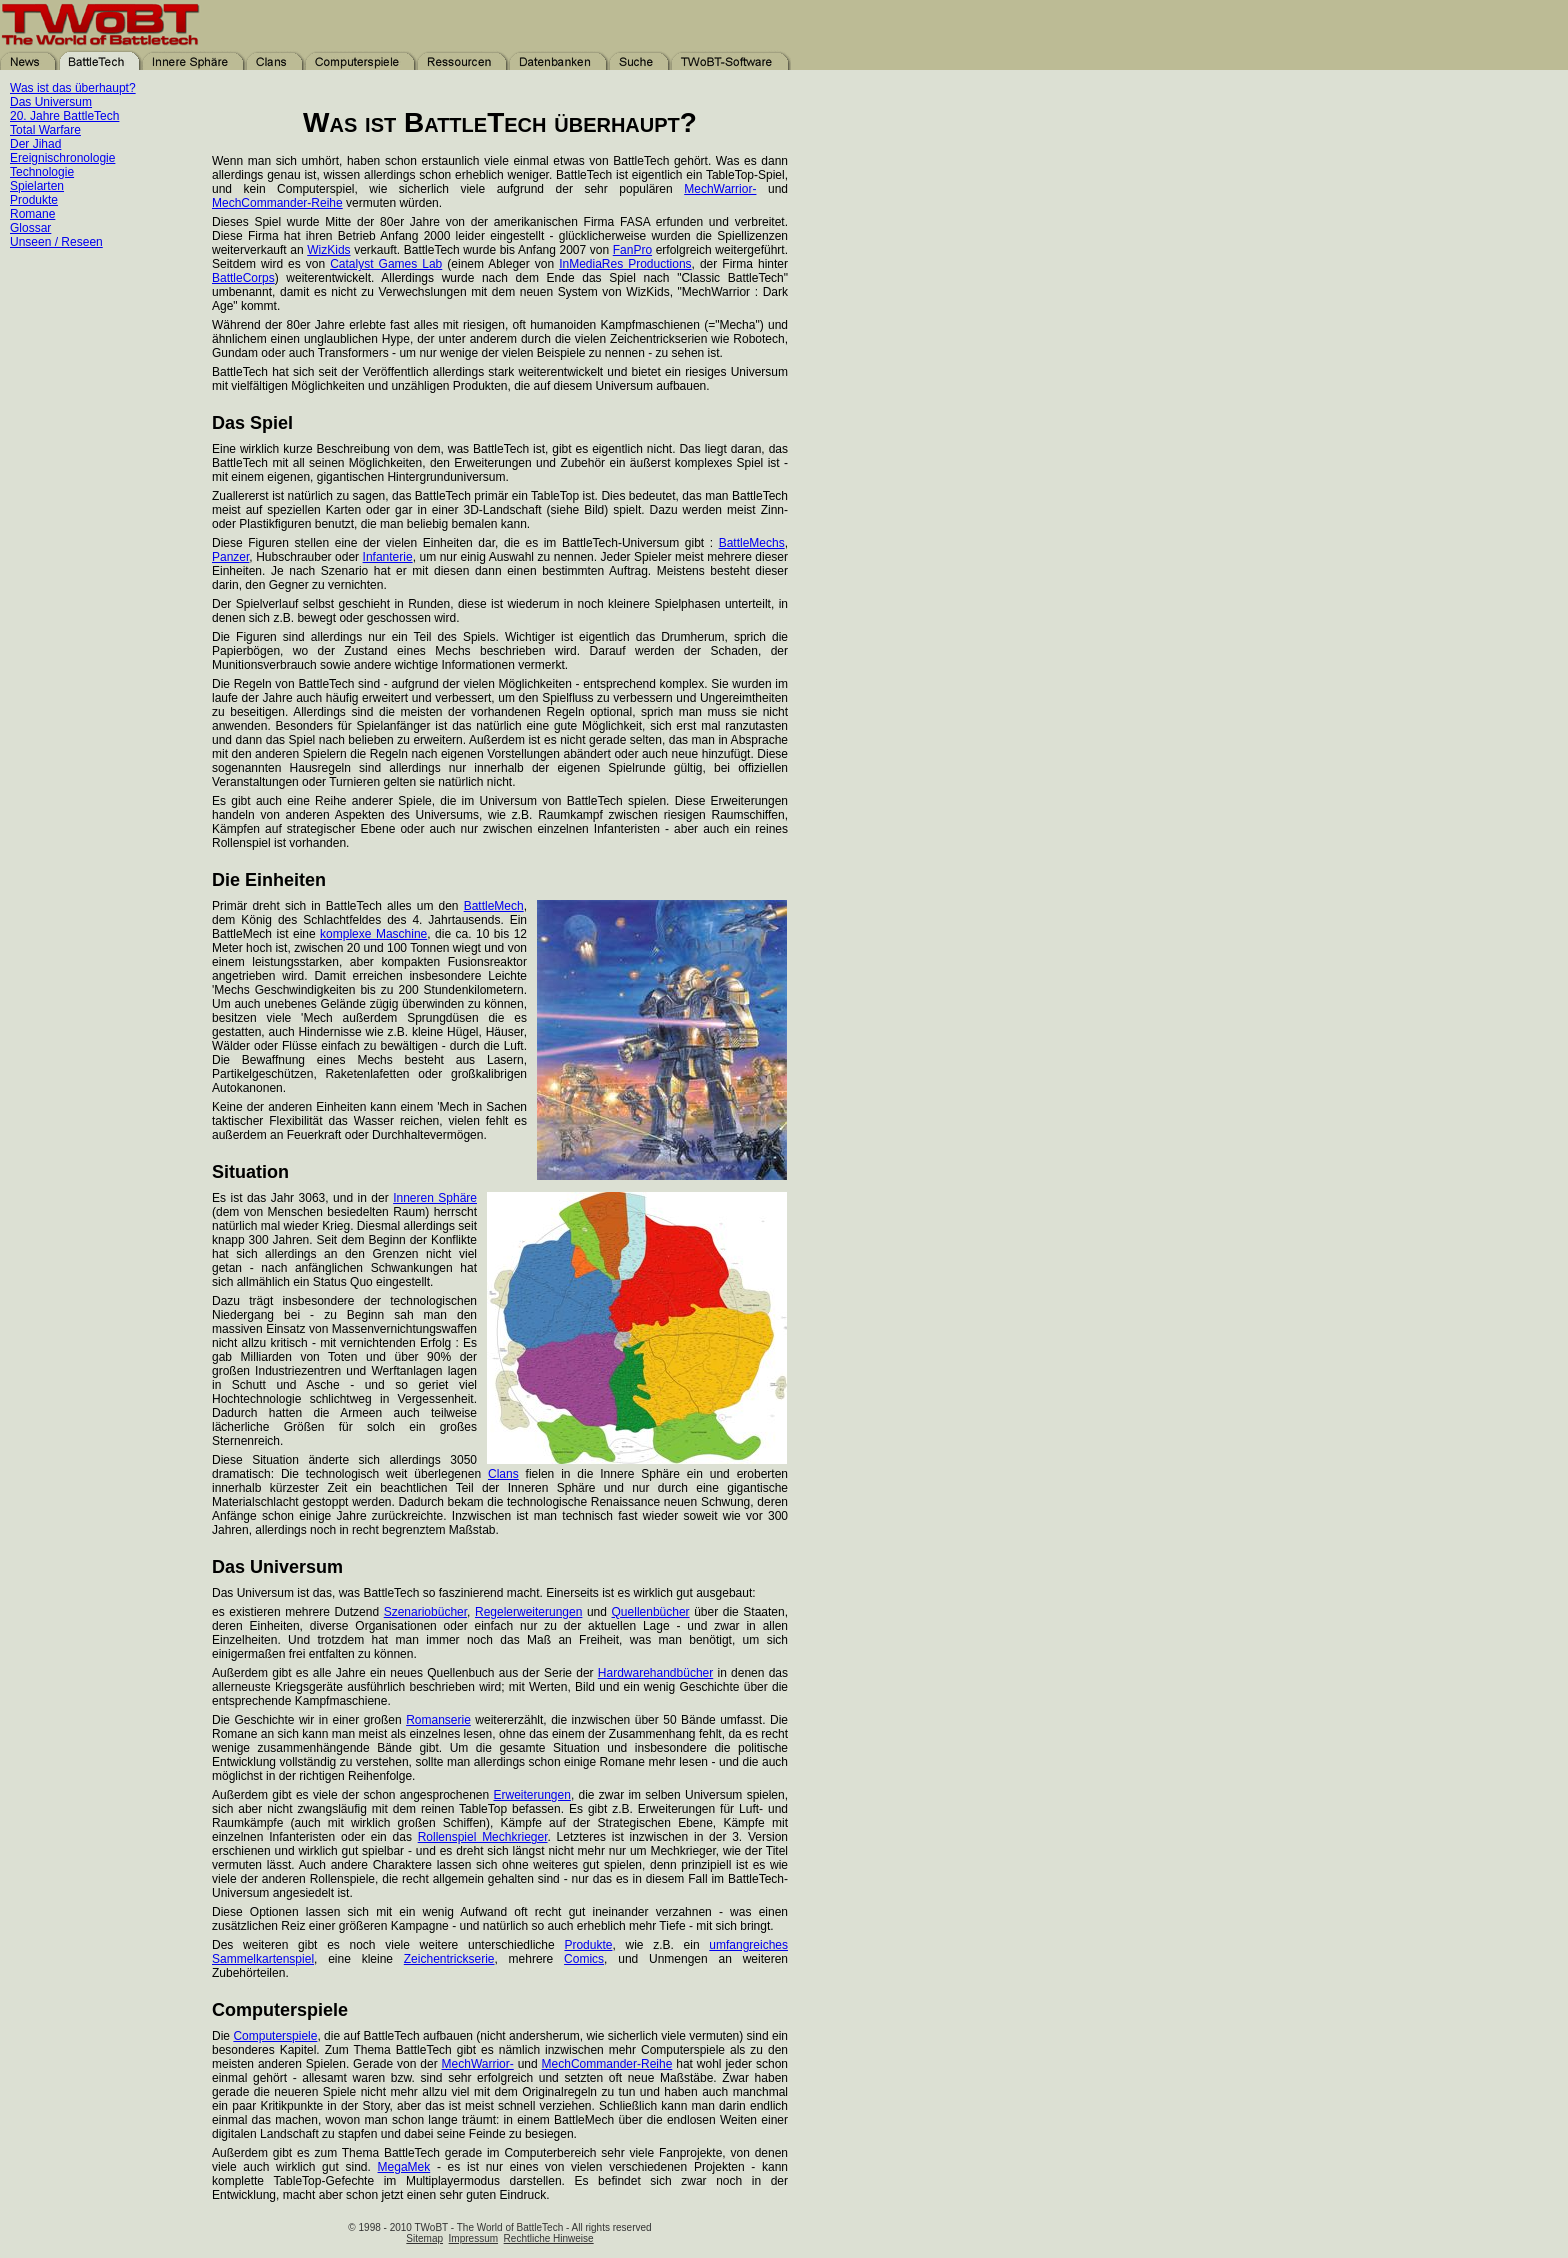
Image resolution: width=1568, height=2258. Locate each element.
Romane (32, 214)
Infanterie (388, 557)
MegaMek (404, 2167)
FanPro (632, 250)
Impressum (473, 2238)
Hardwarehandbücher (655, 1673)
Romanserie (438, 1720)
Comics (584, 1959)
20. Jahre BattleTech (64, 116)
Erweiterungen (531, 1795)
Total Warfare (45, 130)
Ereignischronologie (62, 158)
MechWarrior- (720, 189)
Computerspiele (275, 2036)
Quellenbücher (651, 1612)
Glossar (30, 228)
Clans (503, 1474)
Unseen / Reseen (56, 242)
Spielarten (37, 186)
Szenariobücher (425, 1612)
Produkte (34, 200)
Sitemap (424, 2238)
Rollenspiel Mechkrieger (483, 1837)
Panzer (230, 557)
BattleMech (494, 906)
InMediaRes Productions (625, 264)
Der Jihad (35, 144)
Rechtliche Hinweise (549, 2238)
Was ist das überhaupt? (73, 88)
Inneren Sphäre (435, 1198)
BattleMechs (752, 543)
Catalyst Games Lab (386, 264)
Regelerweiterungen (528, 1612)
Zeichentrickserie (449, 1959)
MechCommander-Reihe (277, 203)
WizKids (328, 250)
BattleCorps (243, 278)
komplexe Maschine (373, 934)
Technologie (42, 172)
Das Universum (51, 102)
